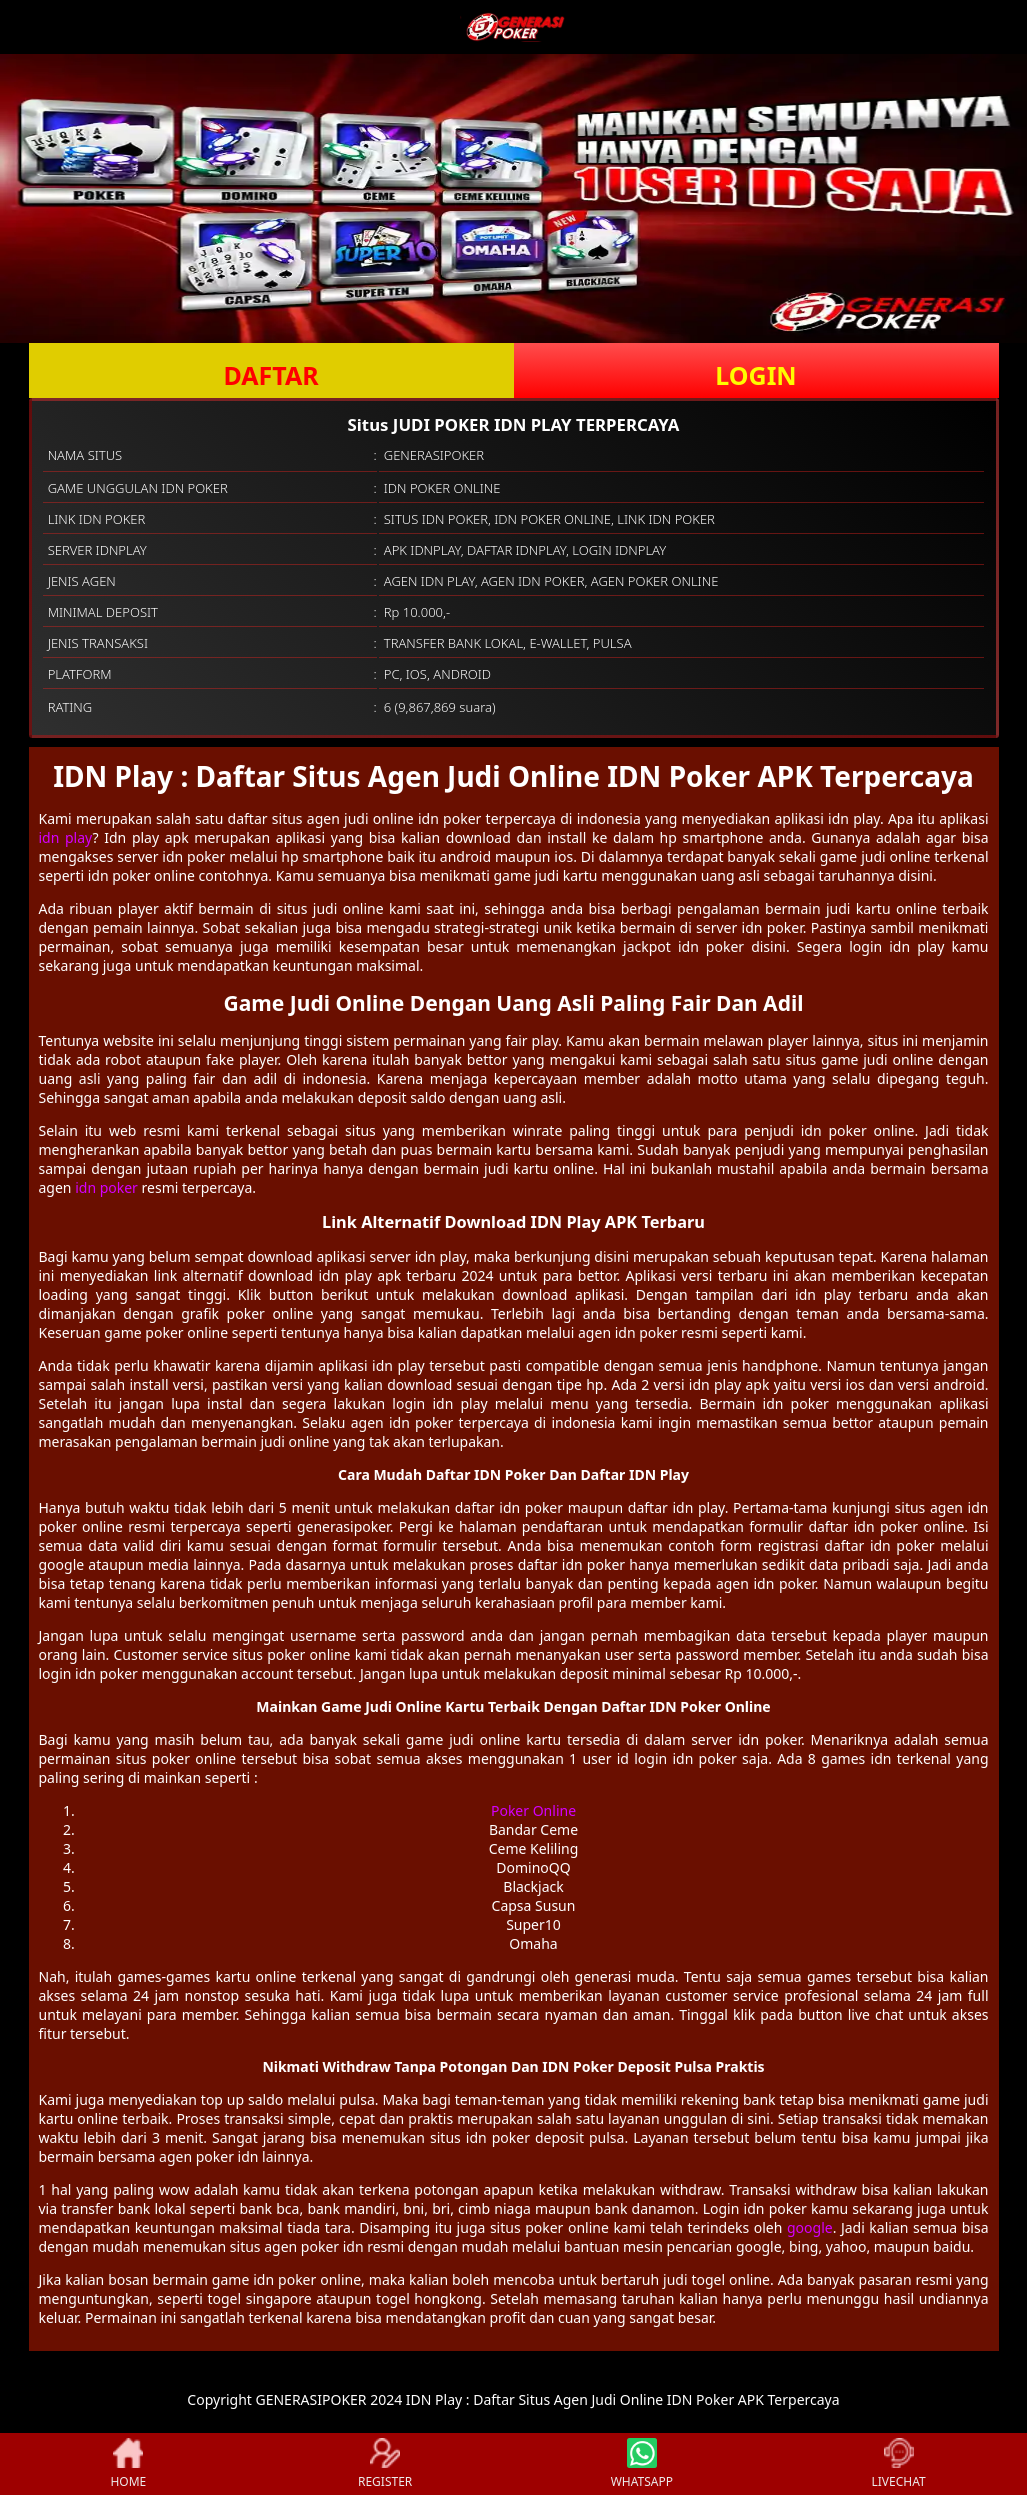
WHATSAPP (642, 2464)
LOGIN (755, 375)
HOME (128, 2464)
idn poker (106, 1187)
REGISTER (385, 2464)
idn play (66, 837)
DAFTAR (270, 375)
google (810, 2227)
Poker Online (533, 1810)
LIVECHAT (899, 2464)
